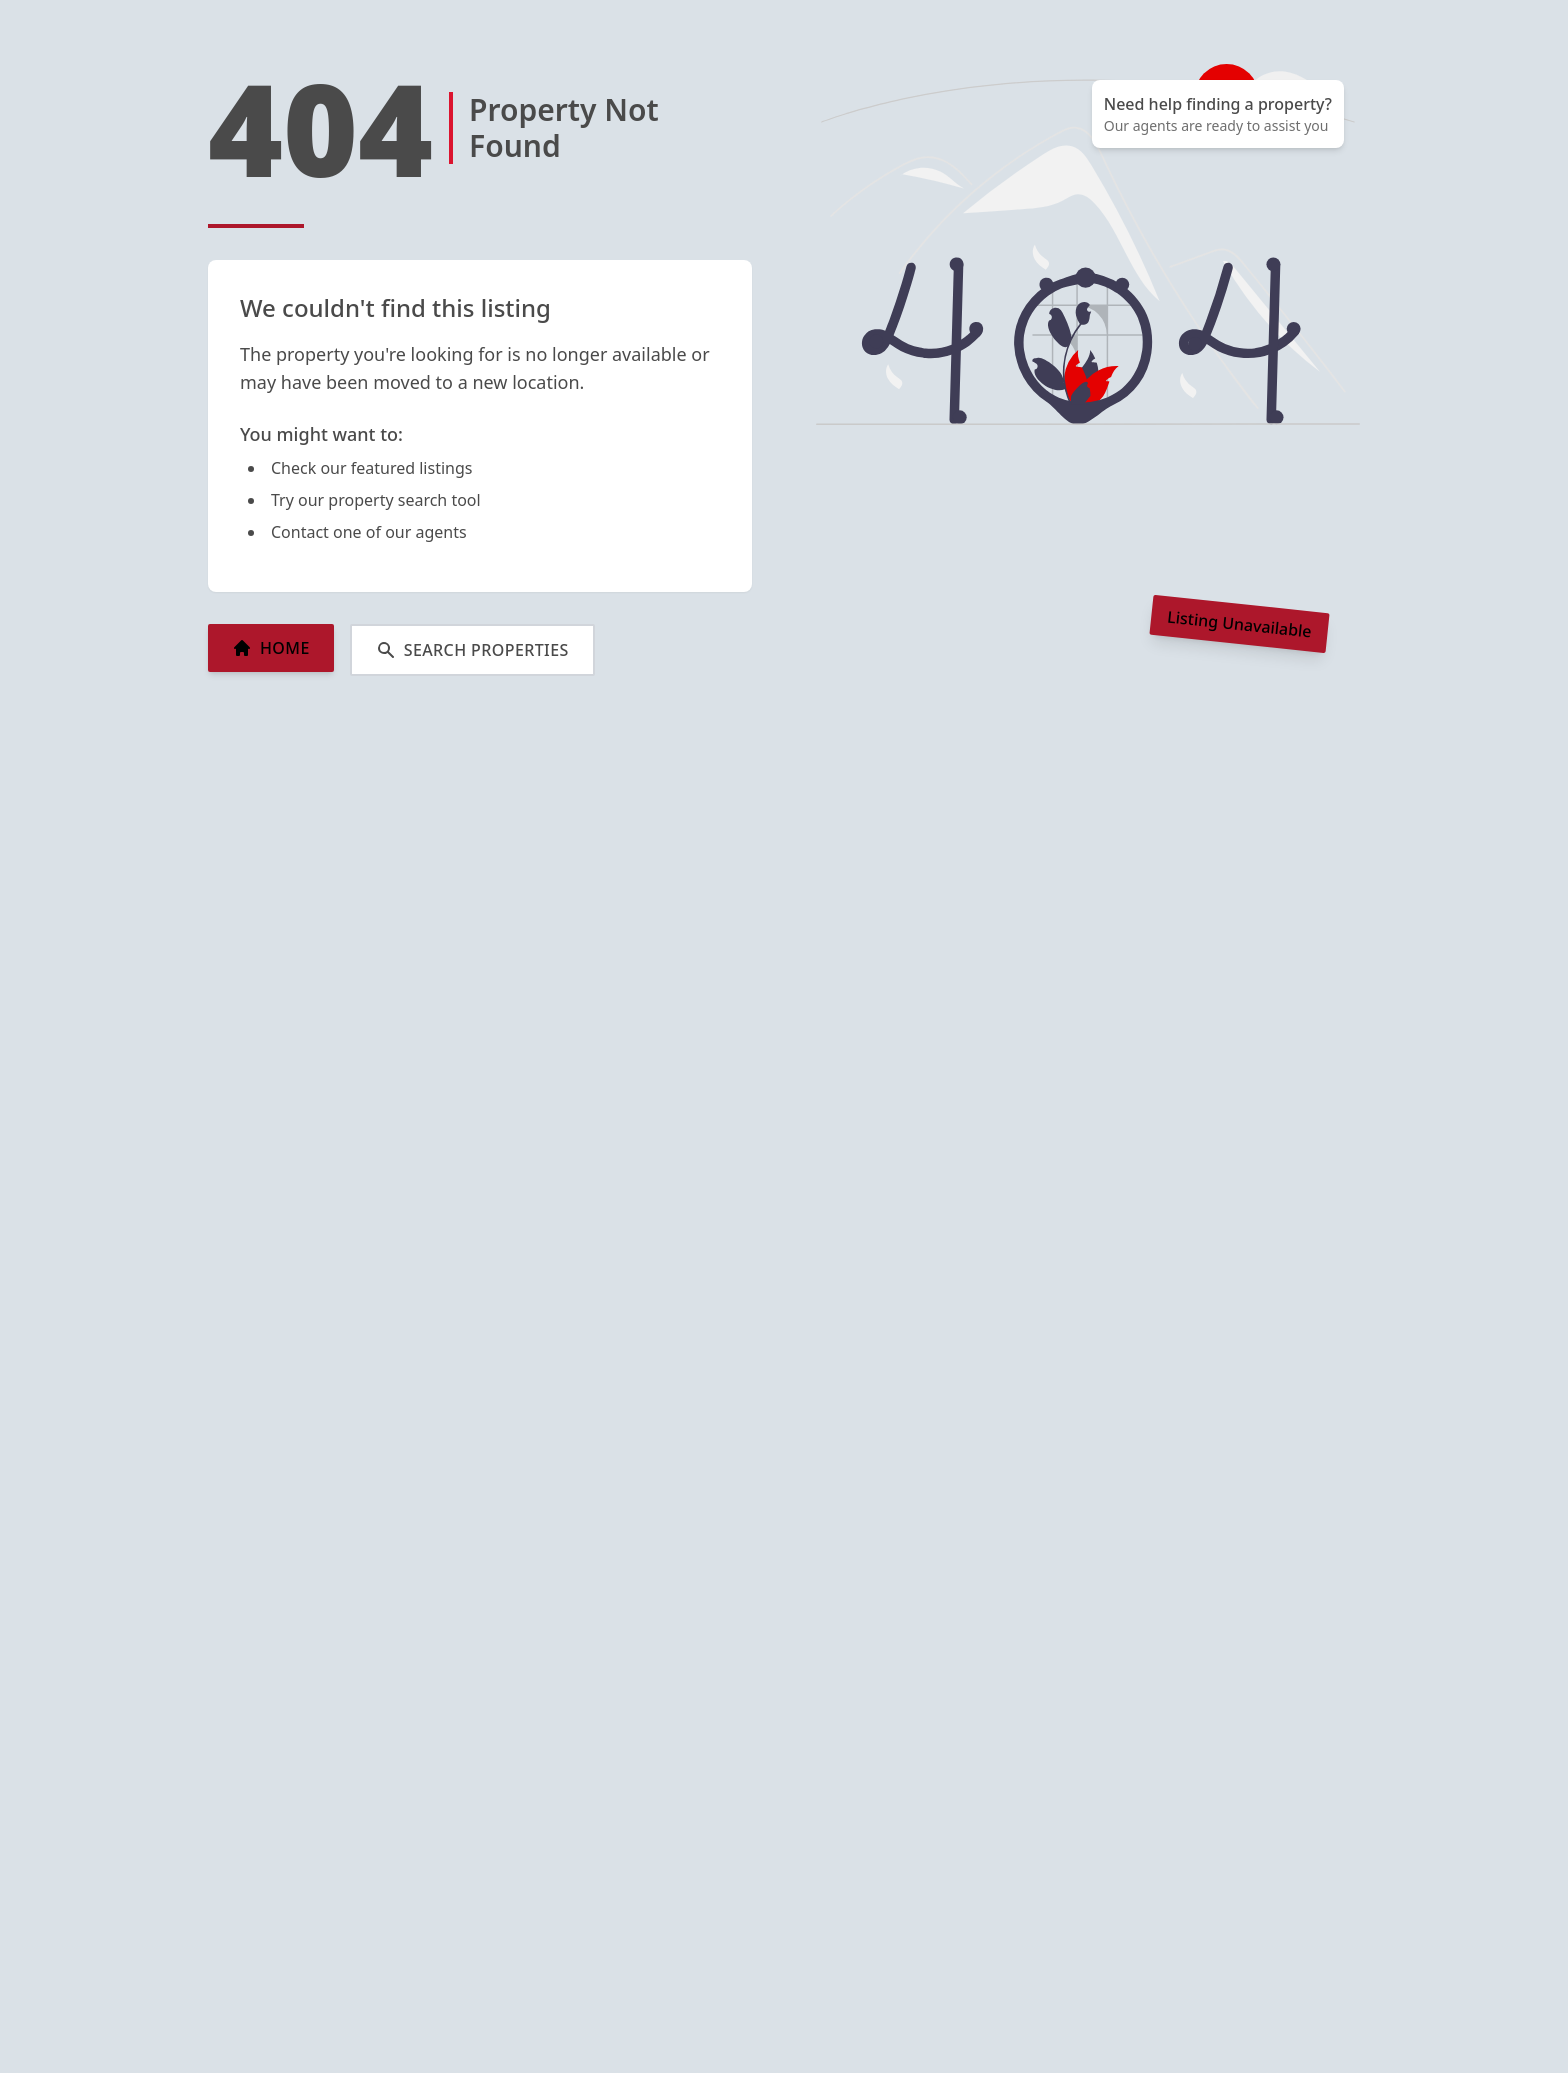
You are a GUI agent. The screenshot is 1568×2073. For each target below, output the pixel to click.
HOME (271, 648)
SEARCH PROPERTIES (472, 650)
